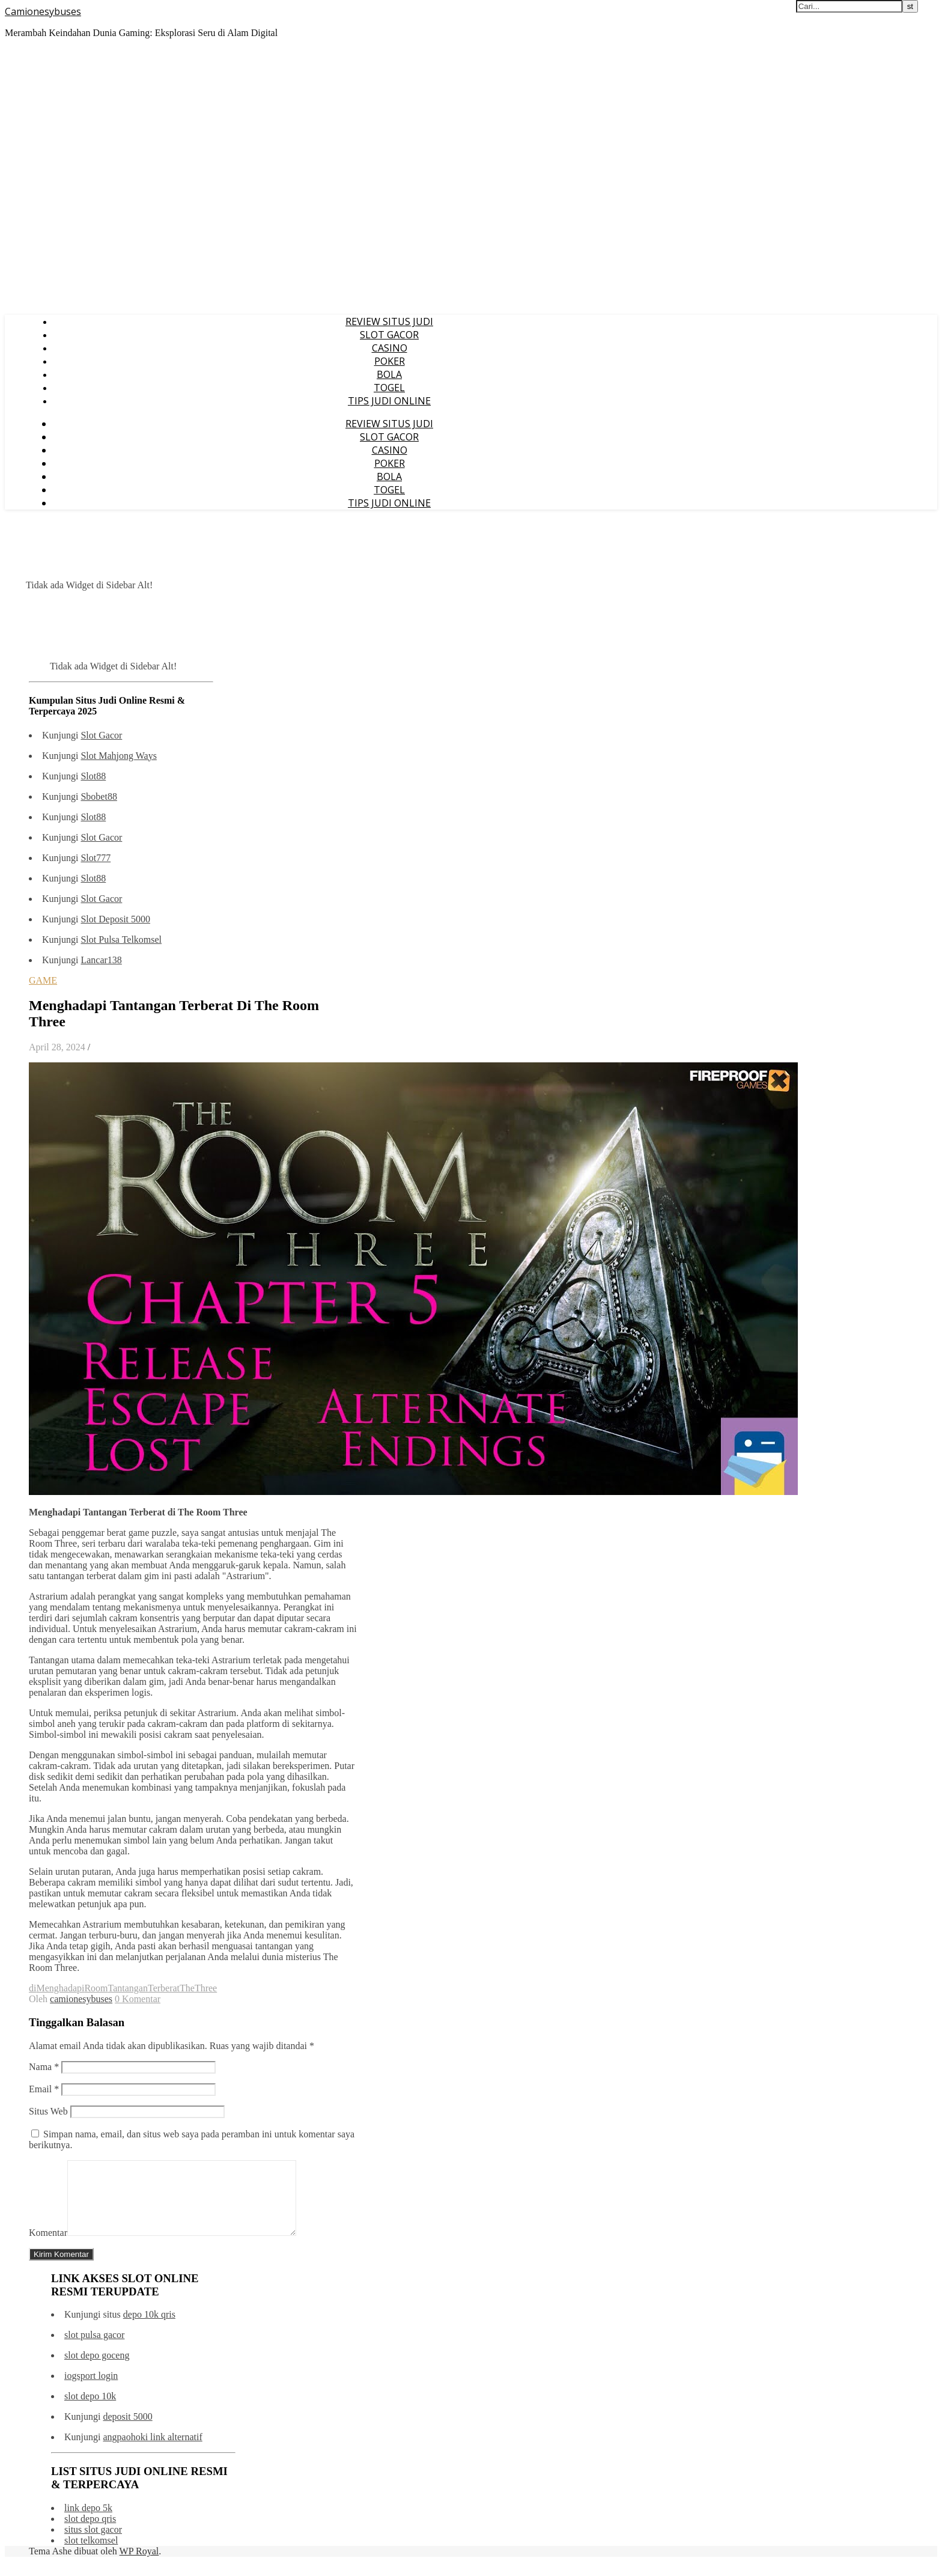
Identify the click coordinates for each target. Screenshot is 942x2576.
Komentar (48, 2247)
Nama (44, 2067)
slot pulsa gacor (94, 2349)
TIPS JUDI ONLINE (389, 400)
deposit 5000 (127, 2431)
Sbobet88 (99, 796)
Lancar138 (101, 960)
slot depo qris (90, 2533)
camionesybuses (81, 1999)
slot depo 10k (90, 2410)
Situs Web (48, 2111)
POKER (389, 361)
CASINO (389, 348)
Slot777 (96, 858)
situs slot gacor (93, 2544)
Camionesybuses (43, 11)
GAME (43, 980)
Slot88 (93, 776)
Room (96, 1988)
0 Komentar (137, 1999)
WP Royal (139, 2565)
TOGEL (389, 387)
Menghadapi (60, 1988)
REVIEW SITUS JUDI (389, 321)
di (32, 1988)
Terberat (164, 1988)
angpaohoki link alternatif (152, 2451)
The (187, 1988)
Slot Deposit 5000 (115, 919)
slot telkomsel (91, 2555)
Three (206, 1988)
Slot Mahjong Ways (118, 756)
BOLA (389, 374)
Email (44, 2089)
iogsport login (91, 2390)
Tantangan (128, 1988)
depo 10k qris (149, 2329)
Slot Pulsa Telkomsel (121, 939)
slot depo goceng (96, 2369)
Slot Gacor (101, 735)
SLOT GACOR (389, 334)
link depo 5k (88, 2522)
